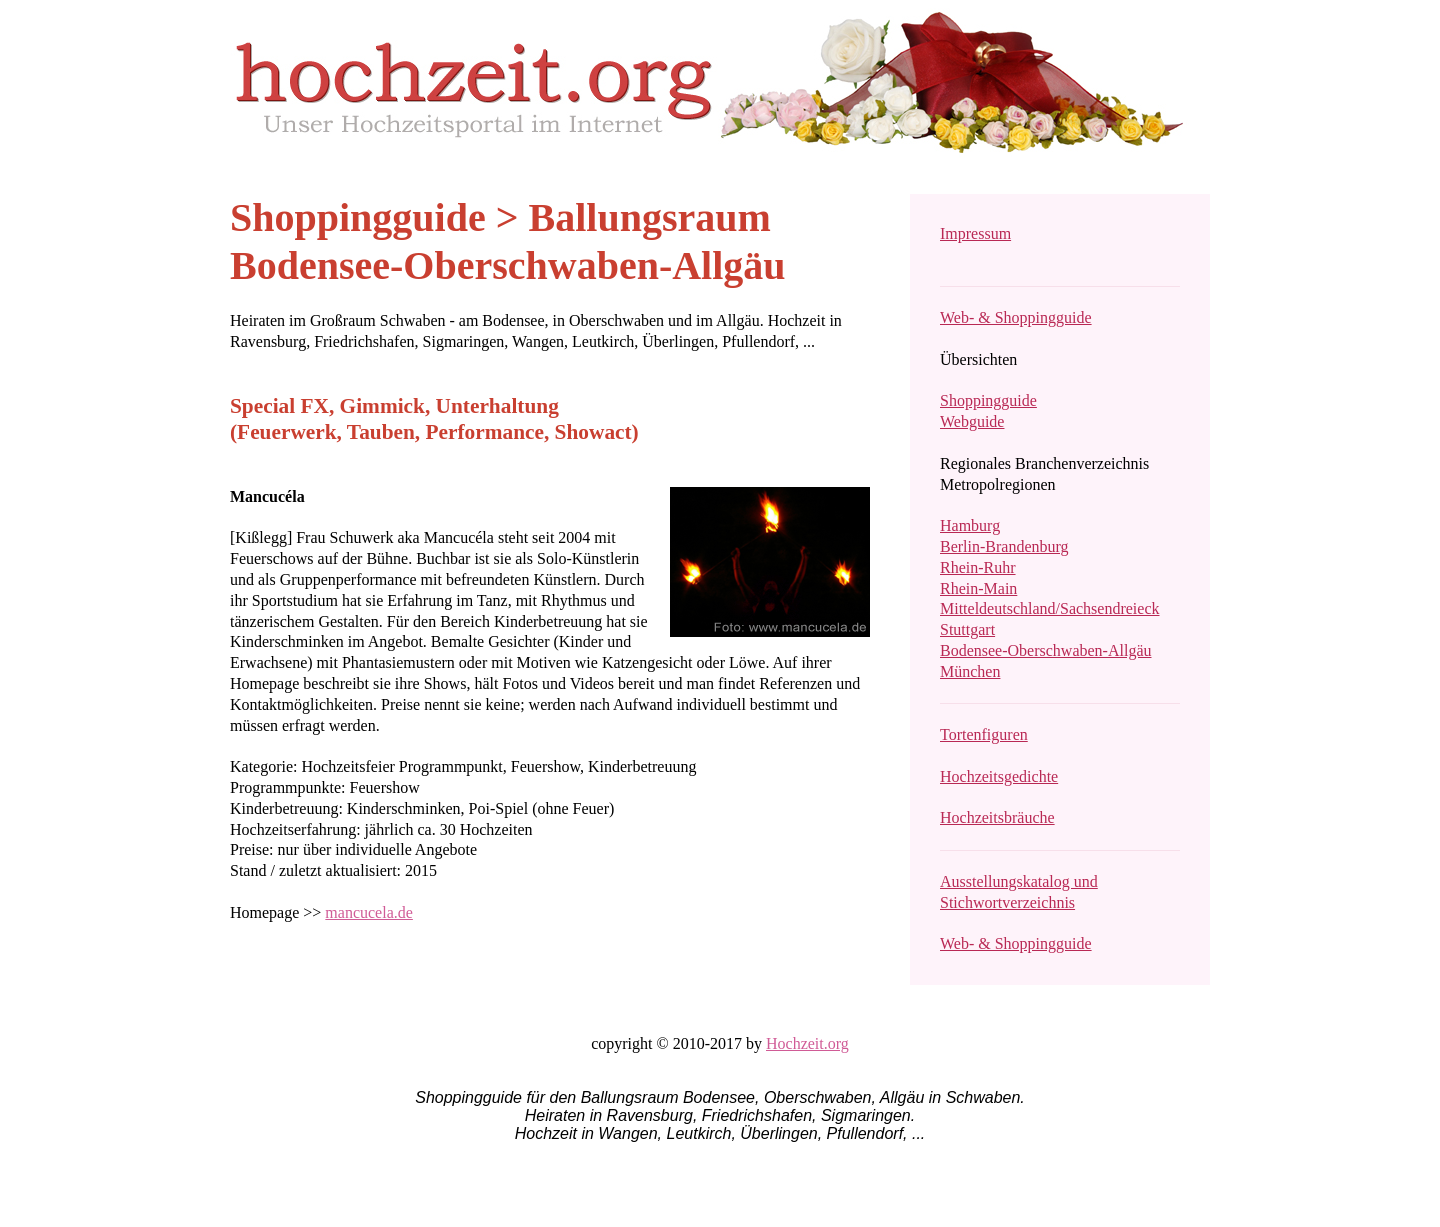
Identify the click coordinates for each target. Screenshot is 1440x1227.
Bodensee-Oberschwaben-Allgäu (1045, 650)
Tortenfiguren (984, 734)
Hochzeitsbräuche (997, 817)
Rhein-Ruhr (978, 567)
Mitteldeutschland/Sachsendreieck (1049, 608)
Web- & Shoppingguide (1016, 317)
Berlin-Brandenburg (1004, 546)
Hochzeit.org (807, 1043)
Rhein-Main (978, 588)
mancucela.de (369, 912)
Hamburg (970, 525)
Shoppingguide (988, 400)
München (970, 671)
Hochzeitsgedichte (999, 776)
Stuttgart (967, 629)
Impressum (975, 233)
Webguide (972, 421)
